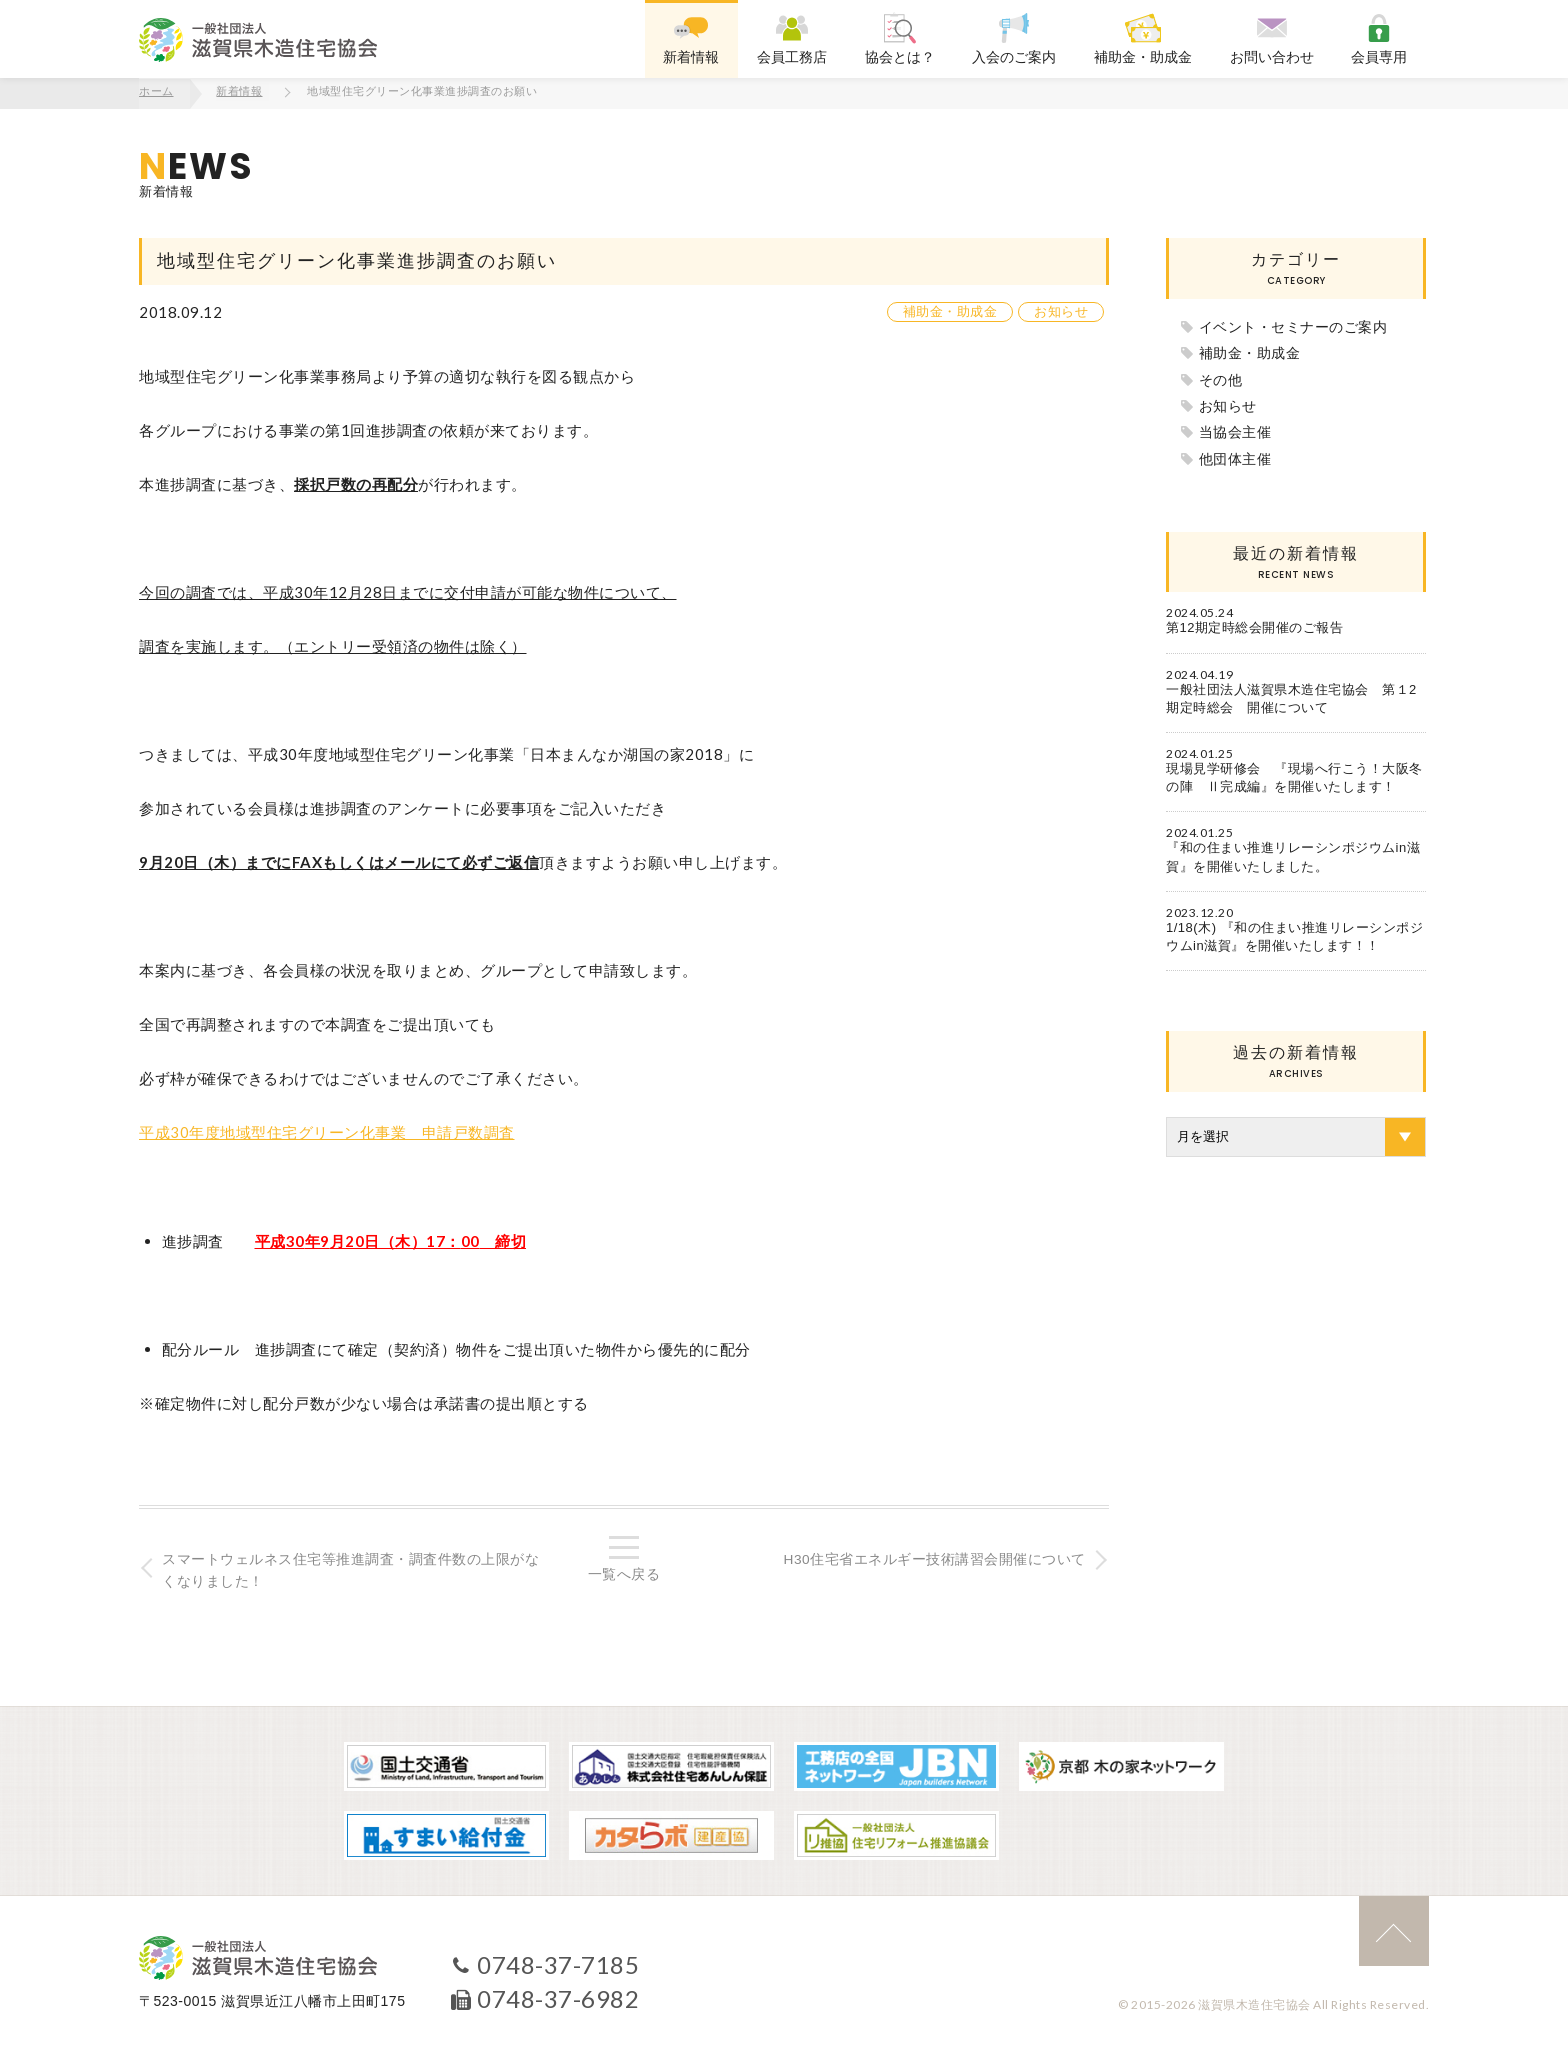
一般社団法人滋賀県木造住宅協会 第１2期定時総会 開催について (1291, 696)
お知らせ (1061, 310)
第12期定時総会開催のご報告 (1254, 626)
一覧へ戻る (624, 1573)
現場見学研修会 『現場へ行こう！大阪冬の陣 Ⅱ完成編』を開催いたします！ (1294, 776)
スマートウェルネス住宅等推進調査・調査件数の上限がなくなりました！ (352, 1569)
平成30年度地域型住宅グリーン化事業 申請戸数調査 (327, 1131)
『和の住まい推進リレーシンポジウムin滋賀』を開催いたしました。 (1293, 855)
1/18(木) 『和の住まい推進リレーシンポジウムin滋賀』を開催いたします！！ (1294, 934)
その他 (1221, 378)
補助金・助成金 (950, 310)
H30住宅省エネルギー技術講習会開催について (932, 1558)
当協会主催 (1235, 431)
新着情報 (240, 92)
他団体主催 (1235, 457)
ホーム (156, 92)
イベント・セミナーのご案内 (1293, 325)
